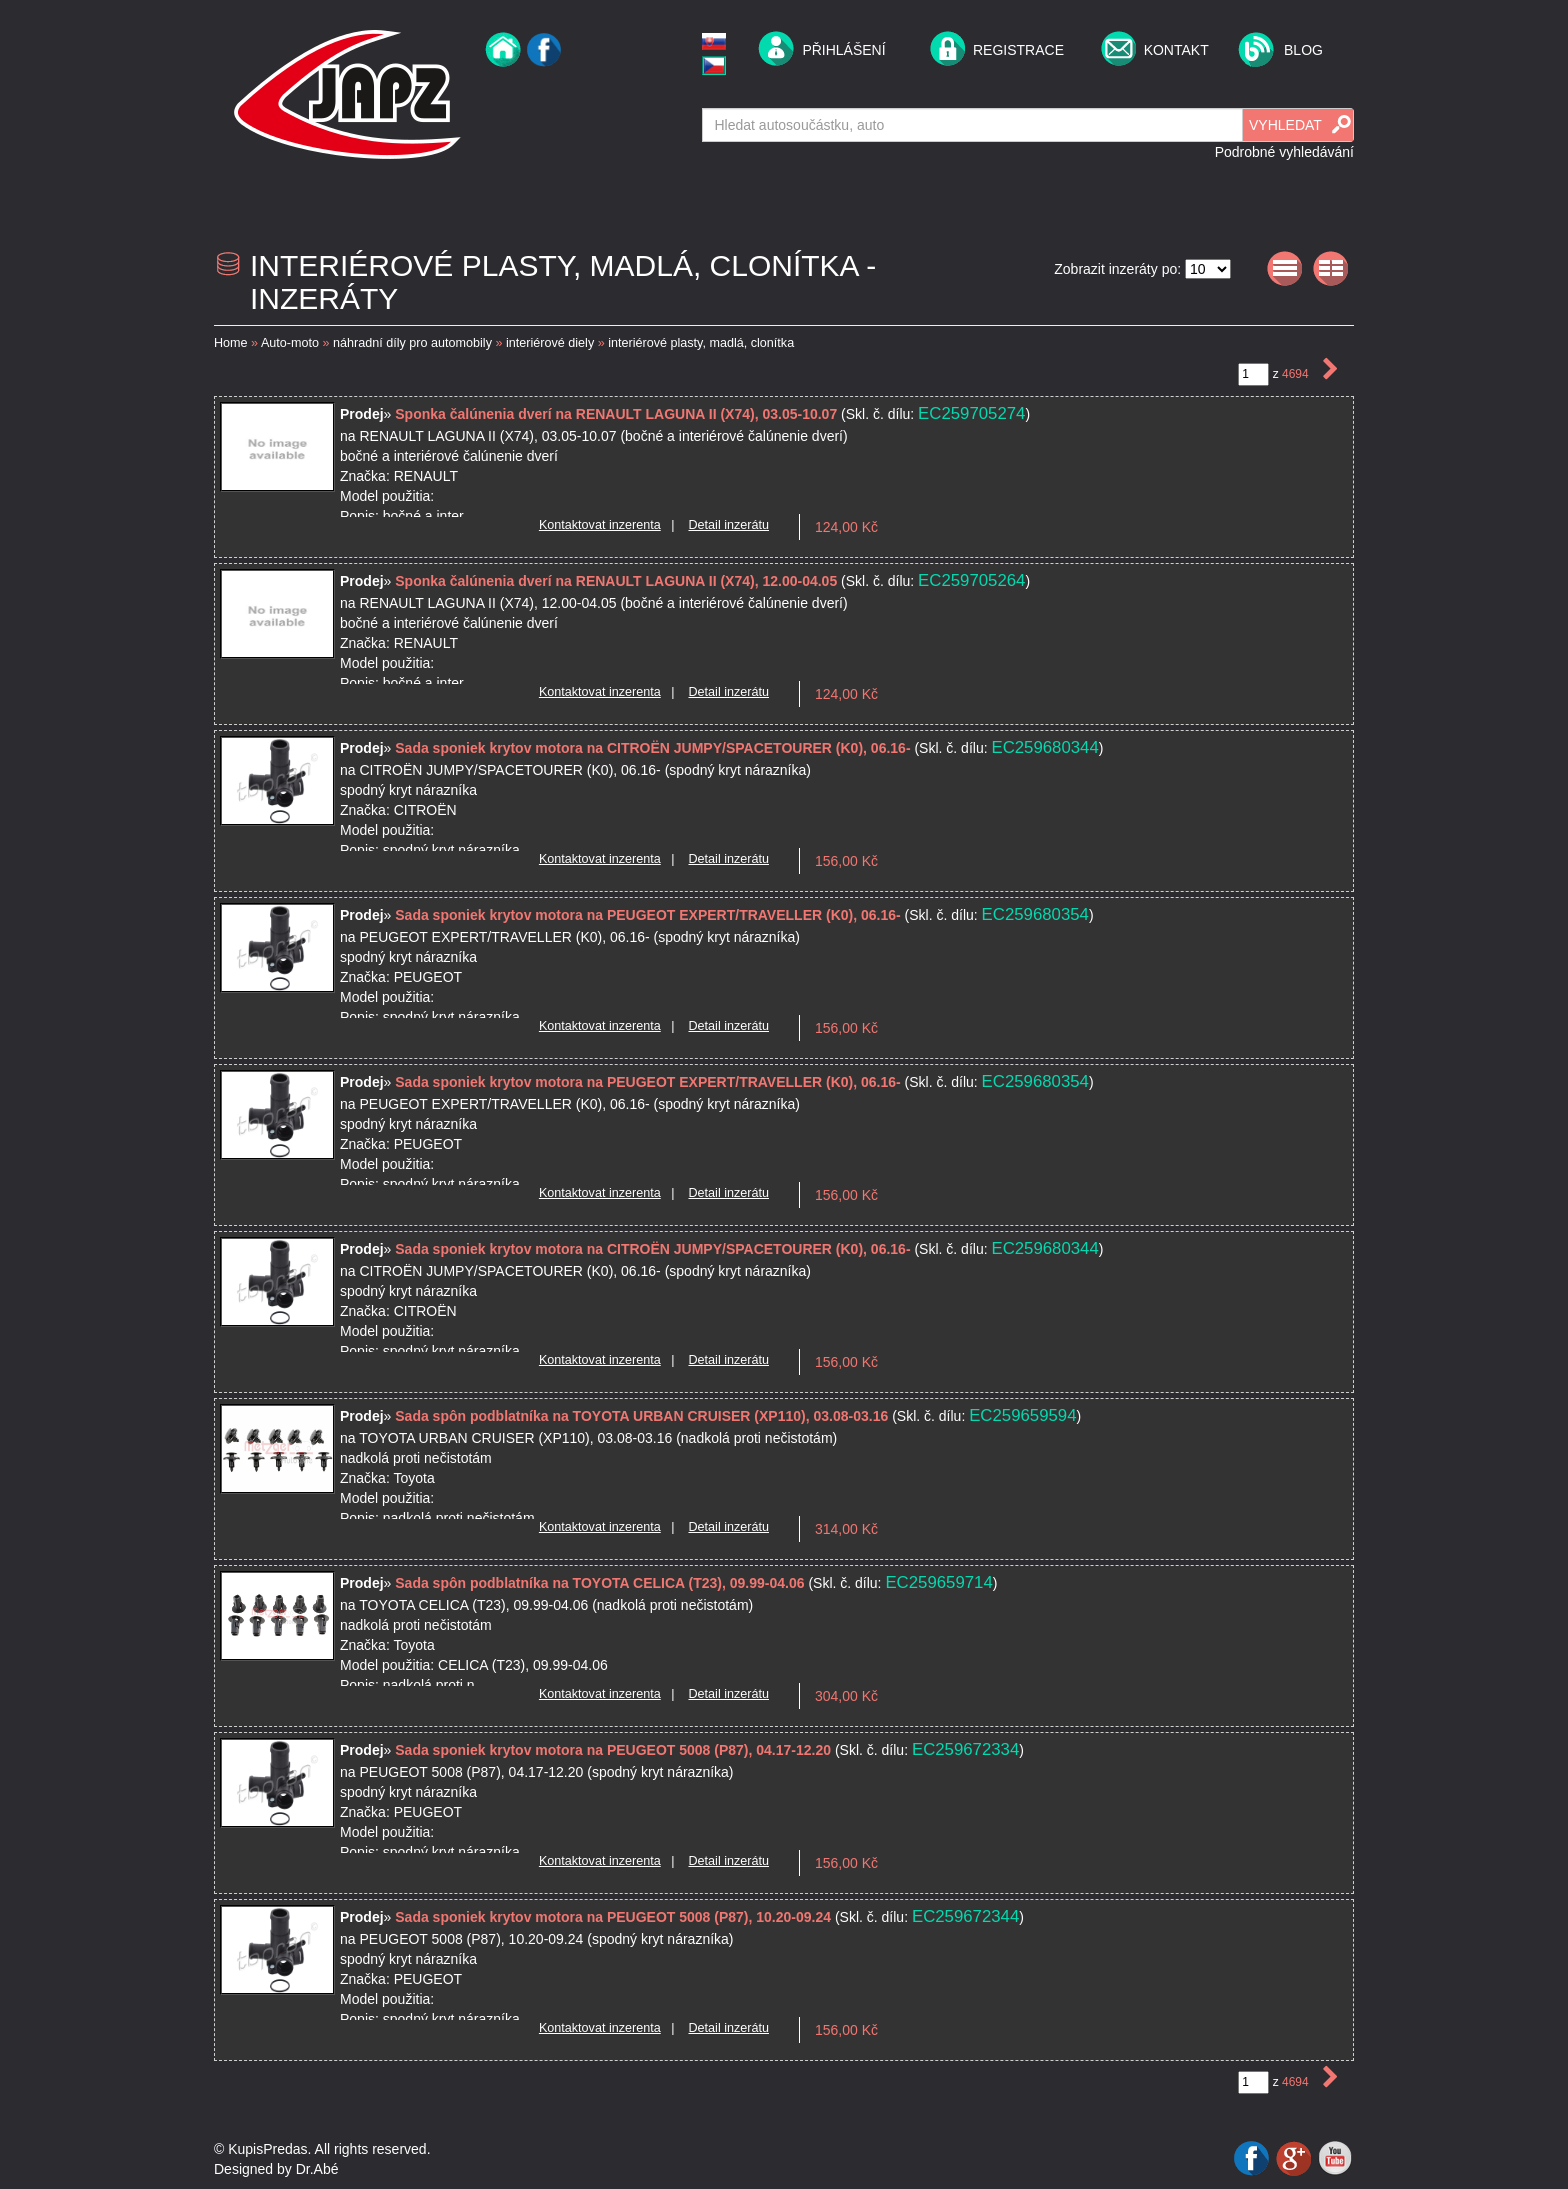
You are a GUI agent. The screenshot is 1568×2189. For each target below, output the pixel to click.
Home (231, 343)
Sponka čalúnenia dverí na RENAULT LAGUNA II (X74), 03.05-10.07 (618, 414)
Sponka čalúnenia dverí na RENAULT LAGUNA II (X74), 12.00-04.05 (618, 581)
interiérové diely (550, 343)
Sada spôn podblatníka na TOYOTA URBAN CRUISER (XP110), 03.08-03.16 (643, 1416)
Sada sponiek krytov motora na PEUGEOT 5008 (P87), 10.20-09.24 (615, 1917)
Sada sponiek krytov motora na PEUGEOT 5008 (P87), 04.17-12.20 (615, 1750)
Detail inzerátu (728, 525)
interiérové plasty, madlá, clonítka (701, 343)
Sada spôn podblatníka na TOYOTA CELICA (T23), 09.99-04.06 (601, 1583)
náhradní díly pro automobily (412, 343)
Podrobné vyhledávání (1284, 152)
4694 (1297, 374)
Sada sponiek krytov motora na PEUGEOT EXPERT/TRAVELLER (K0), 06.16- (649, 915)
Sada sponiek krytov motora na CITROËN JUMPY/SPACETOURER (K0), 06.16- (654, 748)
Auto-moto (290, 343)
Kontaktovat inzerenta (600, 525)
